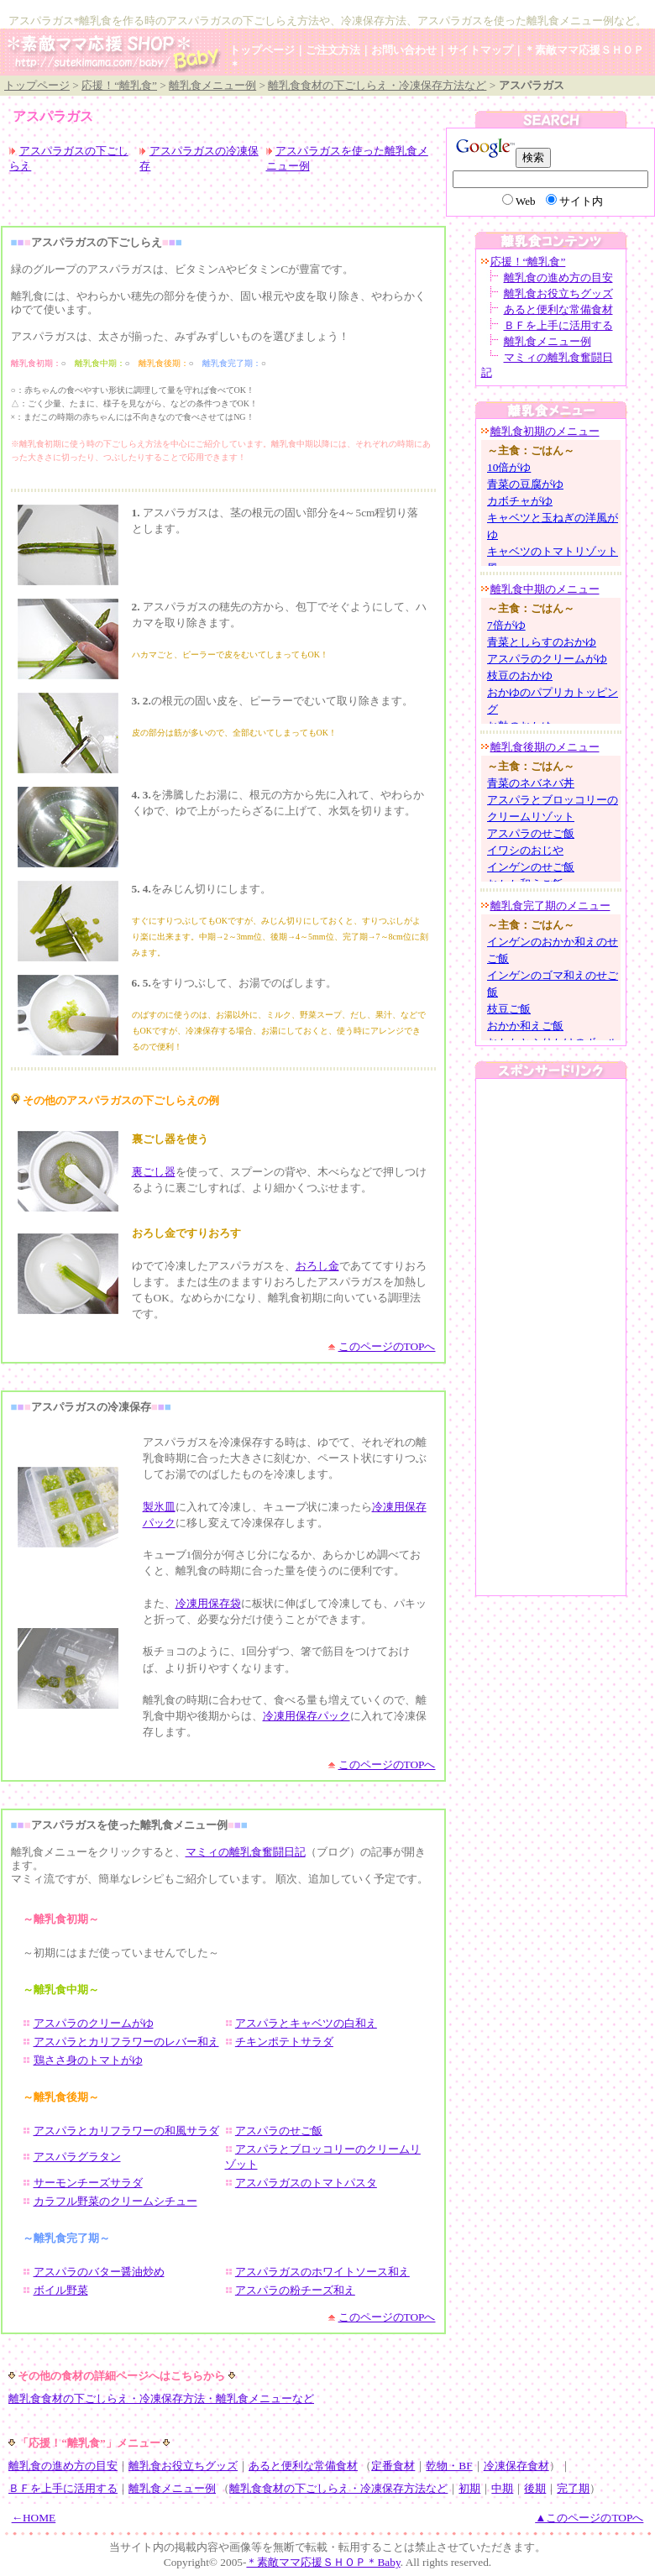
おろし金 (317, 1265)
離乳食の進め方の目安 (558, 277)
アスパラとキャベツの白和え (306, 2023)
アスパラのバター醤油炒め (99, 2271)
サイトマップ (480, 50)
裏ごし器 (154, 1171)
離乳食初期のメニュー (545, 431)
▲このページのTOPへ (589, 2517)
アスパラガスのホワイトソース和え (322, 2271)
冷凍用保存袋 (208, 1603)
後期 (535, 2488)
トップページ (262, 50)
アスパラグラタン (77, 2156)
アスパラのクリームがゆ (94, 2023)
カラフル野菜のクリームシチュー (115, 2201)
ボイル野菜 (61, 2290)
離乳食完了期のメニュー (550, 905)
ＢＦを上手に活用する (558, 325)
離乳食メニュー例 (212, 85)
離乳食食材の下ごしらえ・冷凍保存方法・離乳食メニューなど (161, 2398)
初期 (469, 2488)
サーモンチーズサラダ (88, 2182)
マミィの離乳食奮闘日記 (246, 1852)
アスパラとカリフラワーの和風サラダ (126, 2130)
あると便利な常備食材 (558, 309)
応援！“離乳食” (119, 85)
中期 (502, 2488)
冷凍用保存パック (306, 1715)
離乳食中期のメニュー (545, 589)
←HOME (34, 2517)
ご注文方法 (333, 50)
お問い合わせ (404, 50)
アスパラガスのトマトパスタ (306, 2182)
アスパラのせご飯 (278, 2130)
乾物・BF (449, 2465)
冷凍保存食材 (516, 2465)
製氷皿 (159, 1506)
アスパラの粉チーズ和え (295, 2290)
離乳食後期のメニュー (545, 747)
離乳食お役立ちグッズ (558, 293)
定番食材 (393, 2465)
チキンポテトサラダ (284, 2041)
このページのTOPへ (387, 1346)
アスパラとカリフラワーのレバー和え (126, 2041)
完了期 (573, 2488)
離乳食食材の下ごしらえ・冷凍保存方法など (377, 85)
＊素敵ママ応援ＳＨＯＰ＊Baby (323, 2562)
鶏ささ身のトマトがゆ (88, 2060)
